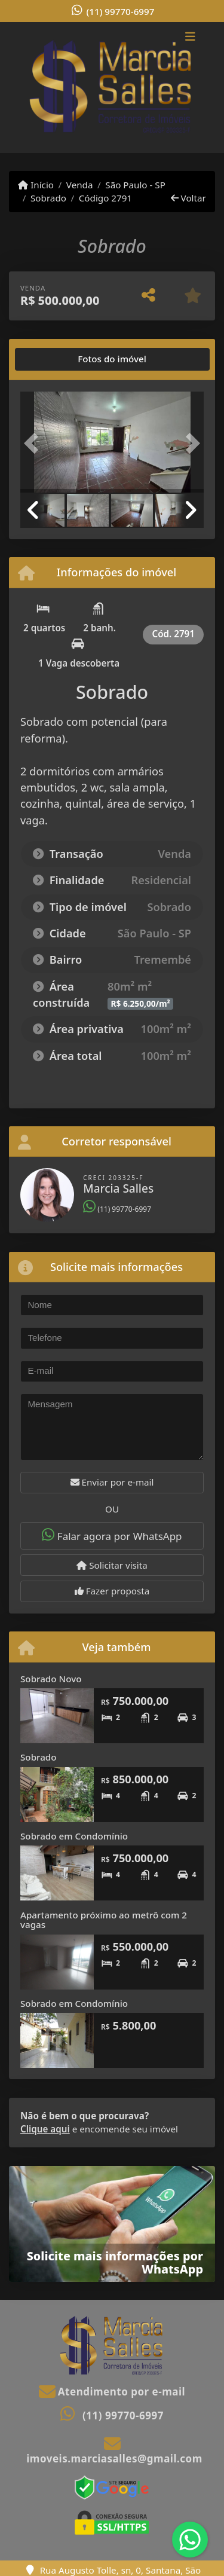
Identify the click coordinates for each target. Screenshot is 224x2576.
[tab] (58, 359)
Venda (79, 185)
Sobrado (48, 198)
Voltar (188, 198)
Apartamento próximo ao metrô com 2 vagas (103, 1920)
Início (36, 185)
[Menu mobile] (112, 87)
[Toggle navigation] (190, 37)
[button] (34, 443)
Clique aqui (45, 2129)
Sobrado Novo (51, 1679)
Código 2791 (105, 198)
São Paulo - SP (135, 185)
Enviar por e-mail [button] (112, 1482)
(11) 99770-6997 (121, 11)
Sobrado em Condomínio (74, 1836)
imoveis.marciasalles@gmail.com (114, 2458)
